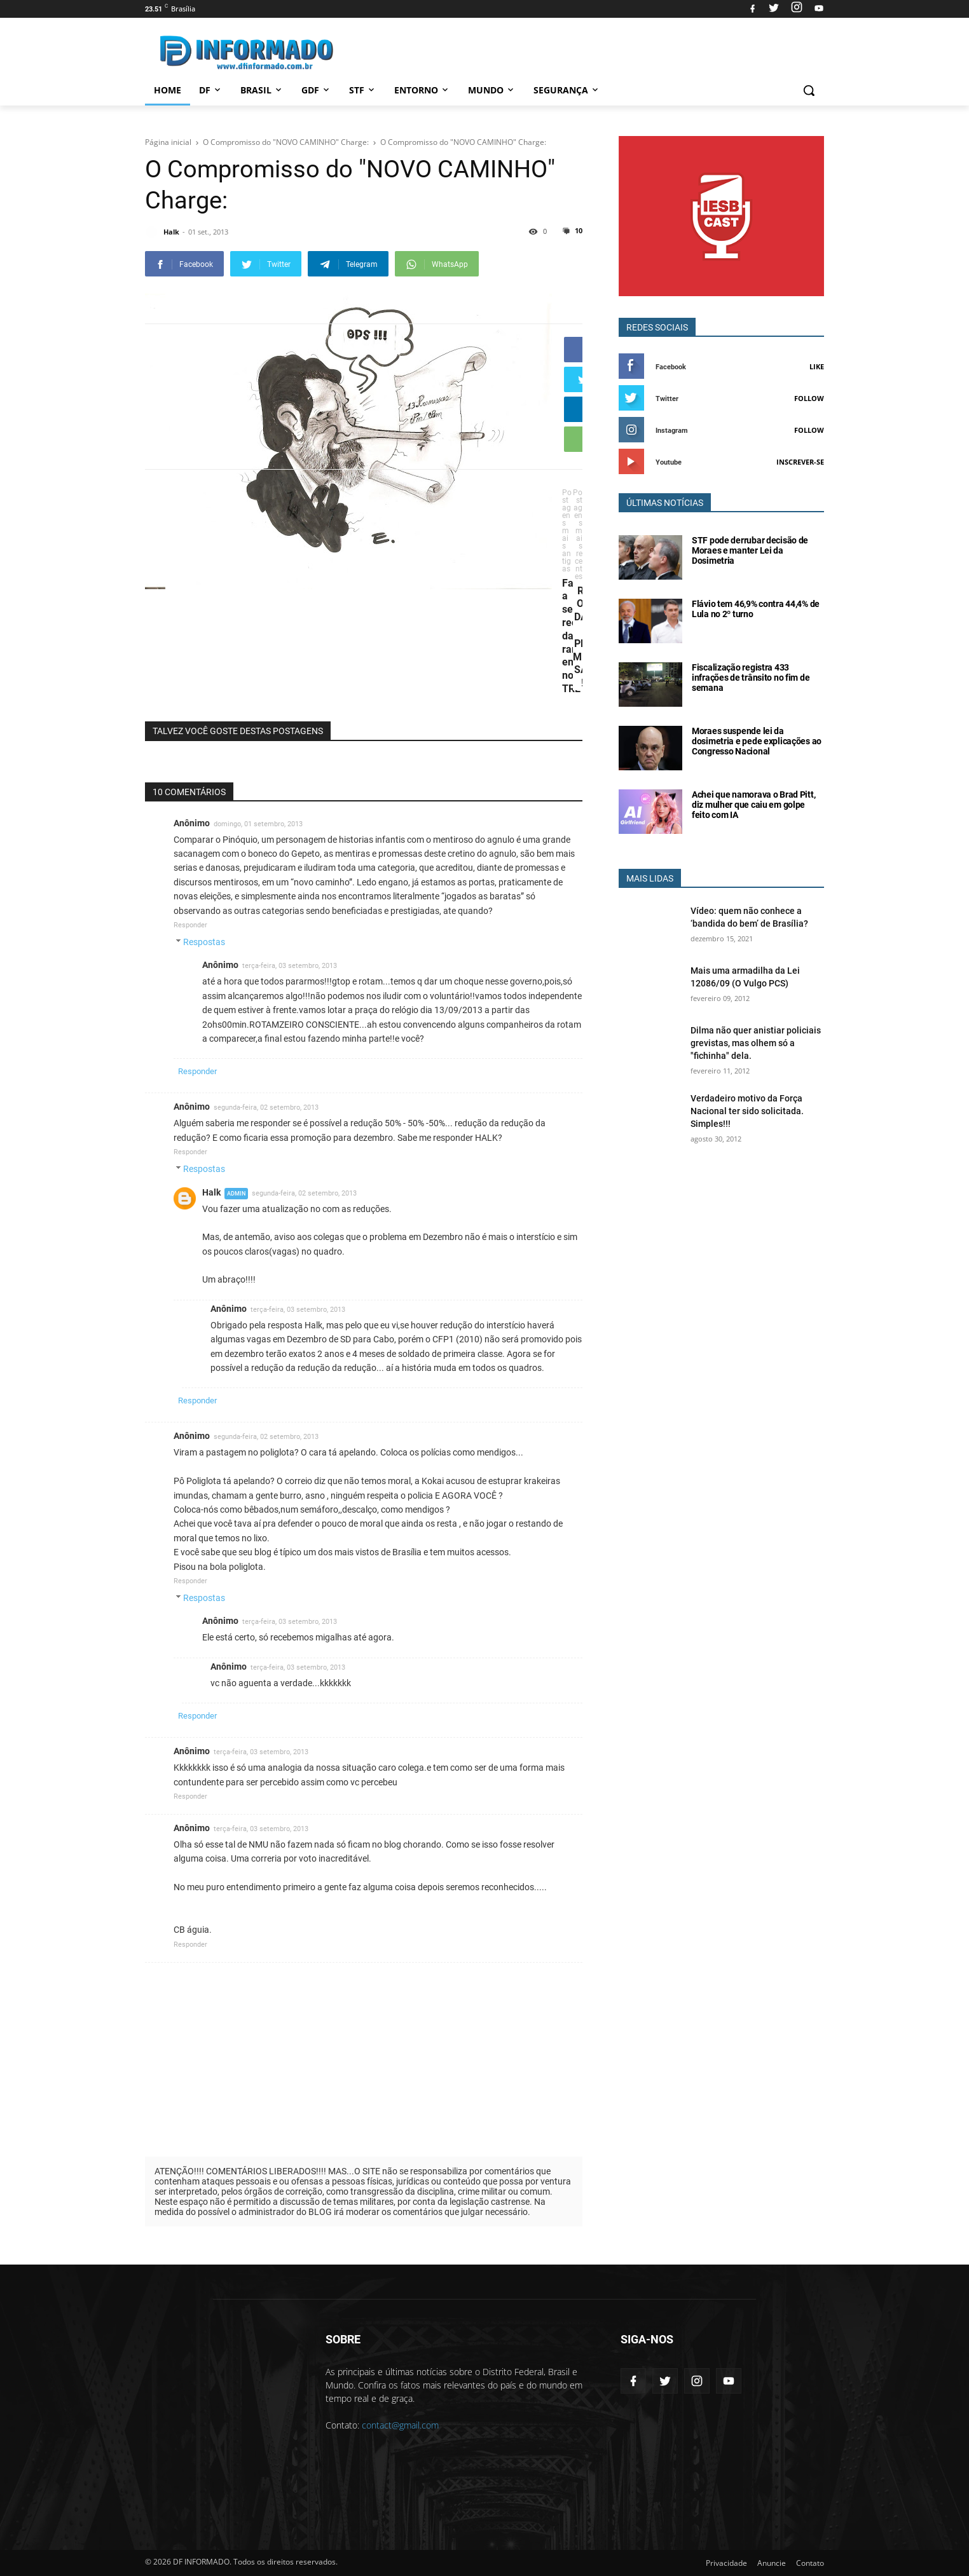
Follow (809, 398)
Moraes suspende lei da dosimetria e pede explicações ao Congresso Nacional (756, 741)
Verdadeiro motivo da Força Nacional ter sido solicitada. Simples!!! (747, 1111)
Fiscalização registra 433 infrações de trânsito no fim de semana (750, 677)
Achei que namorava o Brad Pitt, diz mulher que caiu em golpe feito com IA (753, 804)
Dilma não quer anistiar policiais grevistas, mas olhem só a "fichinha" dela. (756, 1043)
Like (816, 366)
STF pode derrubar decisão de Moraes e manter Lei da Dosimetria (750, 550)
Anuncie (771, 2563)
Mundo (492, 90)
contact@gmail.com (400, 2425)
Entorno (422, 90)
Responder (190, 925)
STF (362, 90)
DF (211, 90)
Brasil (262, 90)
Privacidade (726, 2563)
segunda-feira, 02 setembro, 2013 (266, 1107)
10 (577, 230)
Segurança (566, 90)
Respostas (204, 942)
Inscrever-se (800, 462)
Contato (810, 2563)
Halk (211, 1192)
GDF (316, 90)
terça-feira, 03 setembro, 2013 (289, 966)
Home (167, 90)
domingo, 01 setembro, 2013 (258, 824)
